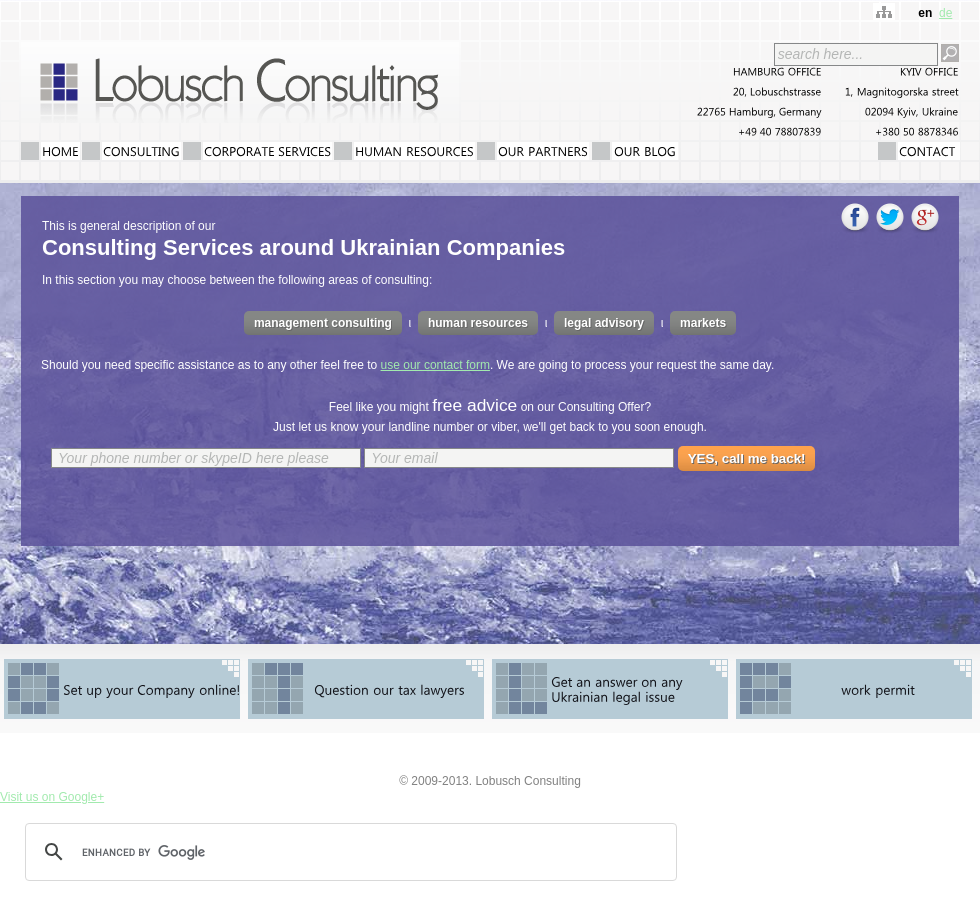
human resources (478, 323)
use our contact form (435, 365)
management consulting (323, 323)
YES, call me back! (747, 458)
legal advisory (604, 323)
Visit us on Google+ (52, 797)
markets (703, 323)
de (945, 13)
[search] (348, 852)
